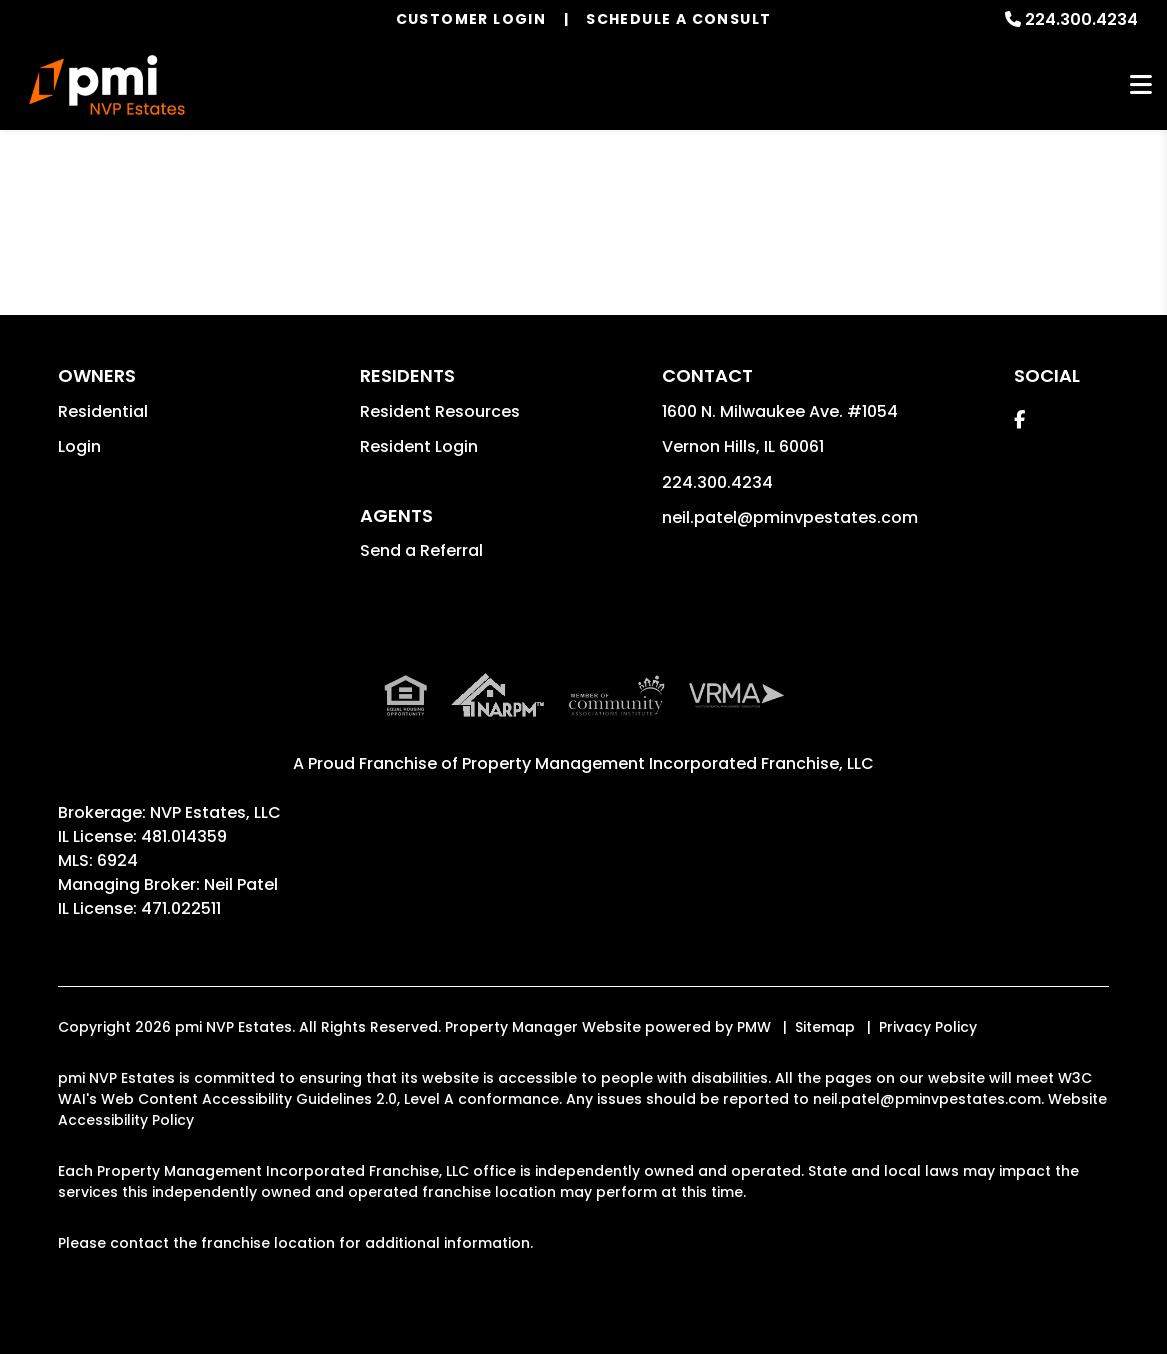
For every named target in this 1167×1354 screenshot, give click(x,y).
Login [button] (79, 446)
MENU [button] (1141, 85)
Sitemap (825, 1027)
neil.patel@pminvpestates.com (790, 517)
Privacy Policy (928, 1027)
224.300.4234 (1081, 19)
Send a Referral (421, 550)
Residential (103, 411)
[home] (106, 85)
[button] (1019, 419)
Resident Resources (440, 411)
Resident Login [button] (419, 446)
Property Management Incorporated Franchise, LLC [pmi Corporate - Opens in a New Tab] (668, 763)
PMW (754, 1027)
